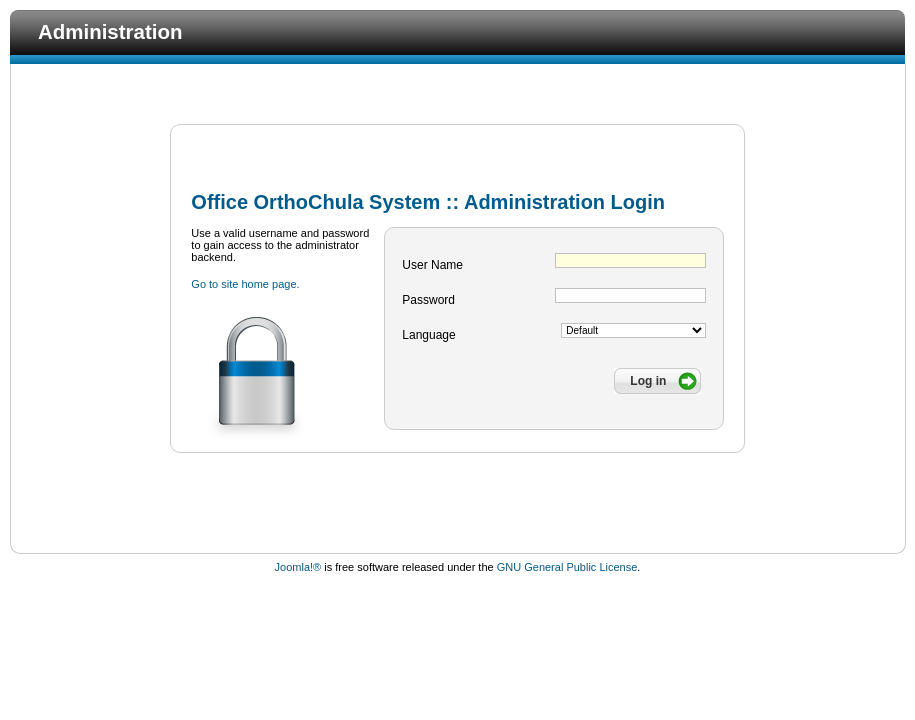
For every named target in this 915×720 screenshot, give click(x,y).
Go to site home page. (245, 284)
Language (428, 335)
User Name (432, 265)
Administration (110, 31)
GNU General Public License (567, 567)
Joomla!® (298, 567)
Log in (648, 381)
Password (428, 300)
